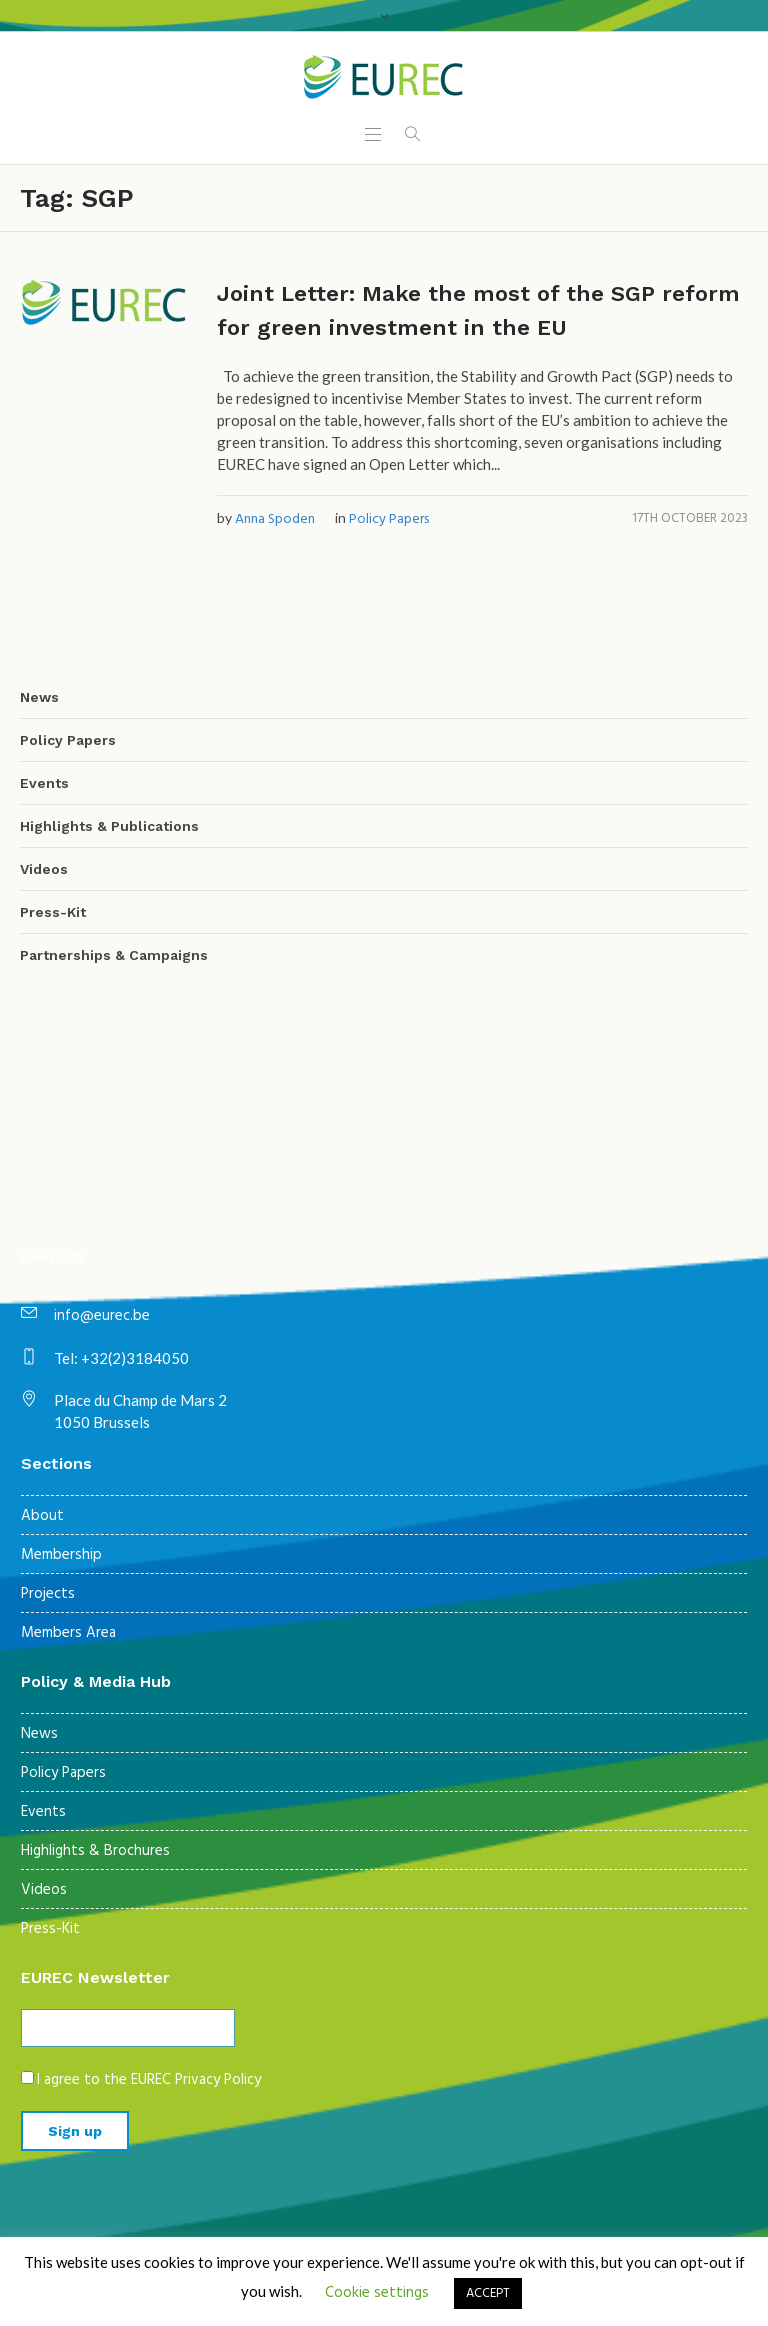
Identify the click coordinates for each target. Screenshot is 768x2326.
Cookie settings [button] (377, 2293)
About (42, 1516)
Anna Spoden (275, 519)
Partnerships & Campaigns (114, 955)
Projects (48, 1594)
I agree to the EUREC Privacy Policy (149, 2080)
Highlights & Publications (109, 826)
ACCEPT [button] (488, 2293)
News (39, 697)
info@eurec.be (102, 1316)
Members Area (68, 1633)
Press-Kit (53, 912)
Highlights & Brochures (95, 1851)
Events (44, 783)
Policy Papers (389, 519)
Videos (44, 869)
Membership (61, 1555)
